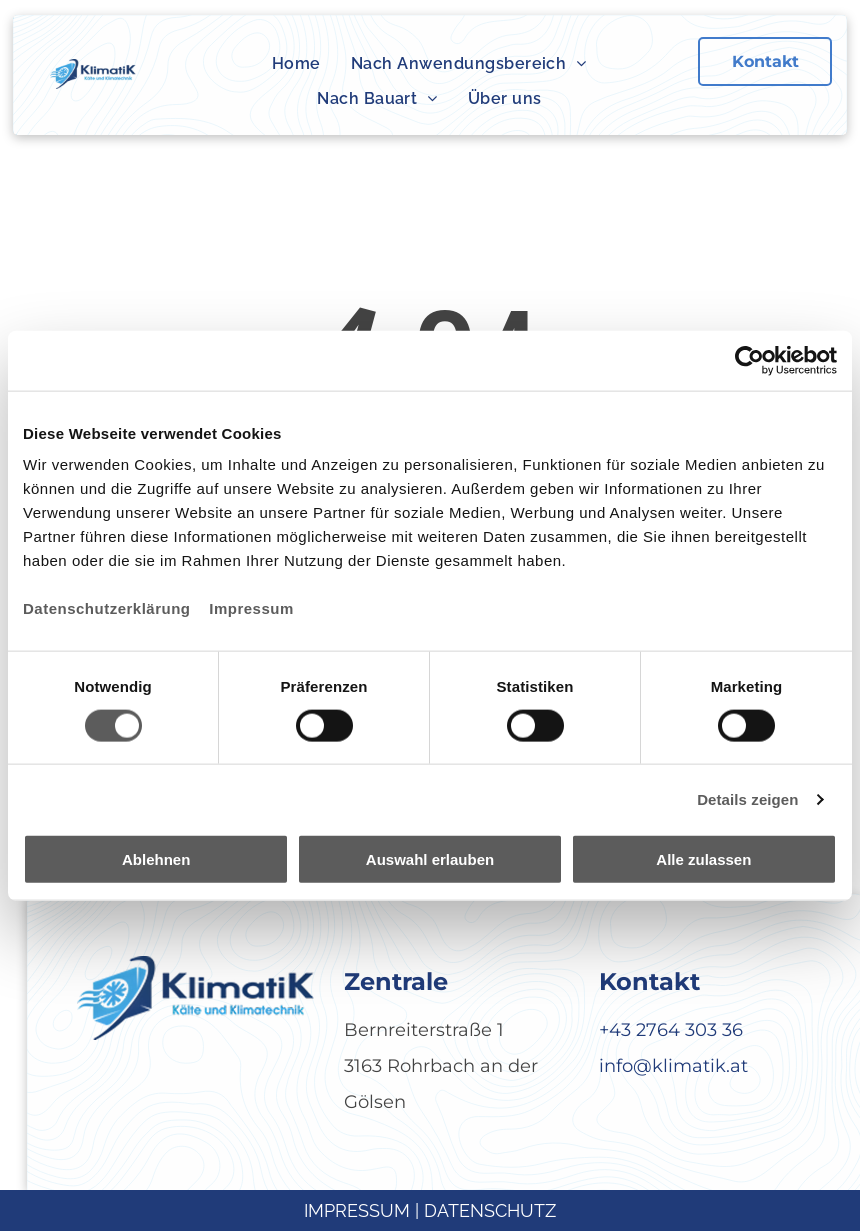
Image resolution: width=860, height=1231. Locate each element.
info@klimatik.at (673, 1066)
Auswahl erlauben (430, 859)
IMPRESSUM (357, 1210)
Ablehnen (156, 859)
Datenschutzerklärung (107, 608)
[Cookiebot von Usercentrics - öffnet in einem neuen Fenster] (749, 360)
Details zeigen (747, 798)
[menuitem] (296, 64)
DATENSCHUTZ (490, 1210)
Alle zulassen (703, 859)
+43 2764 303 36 (671, 1030)
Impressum (251, 608)
